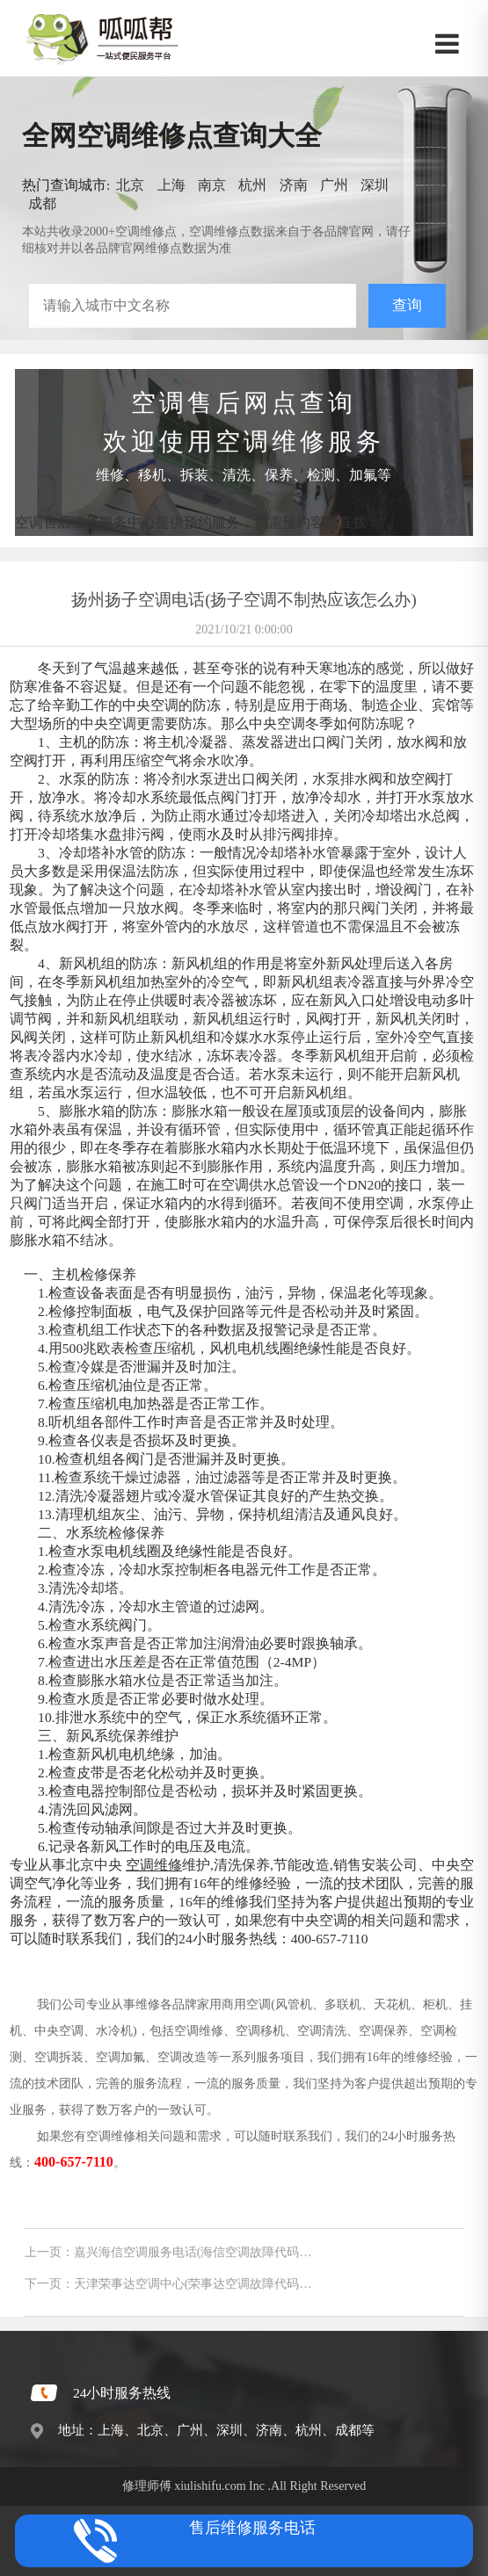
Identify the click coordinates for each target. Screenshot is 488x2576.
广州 (334, 184)
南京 (212, 184)
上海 (171, 184)
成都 (42, 203)
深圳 (375, 184)
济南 (294, 184)
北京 (130, 184)
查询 (407, 305)
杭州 (252, 184)
